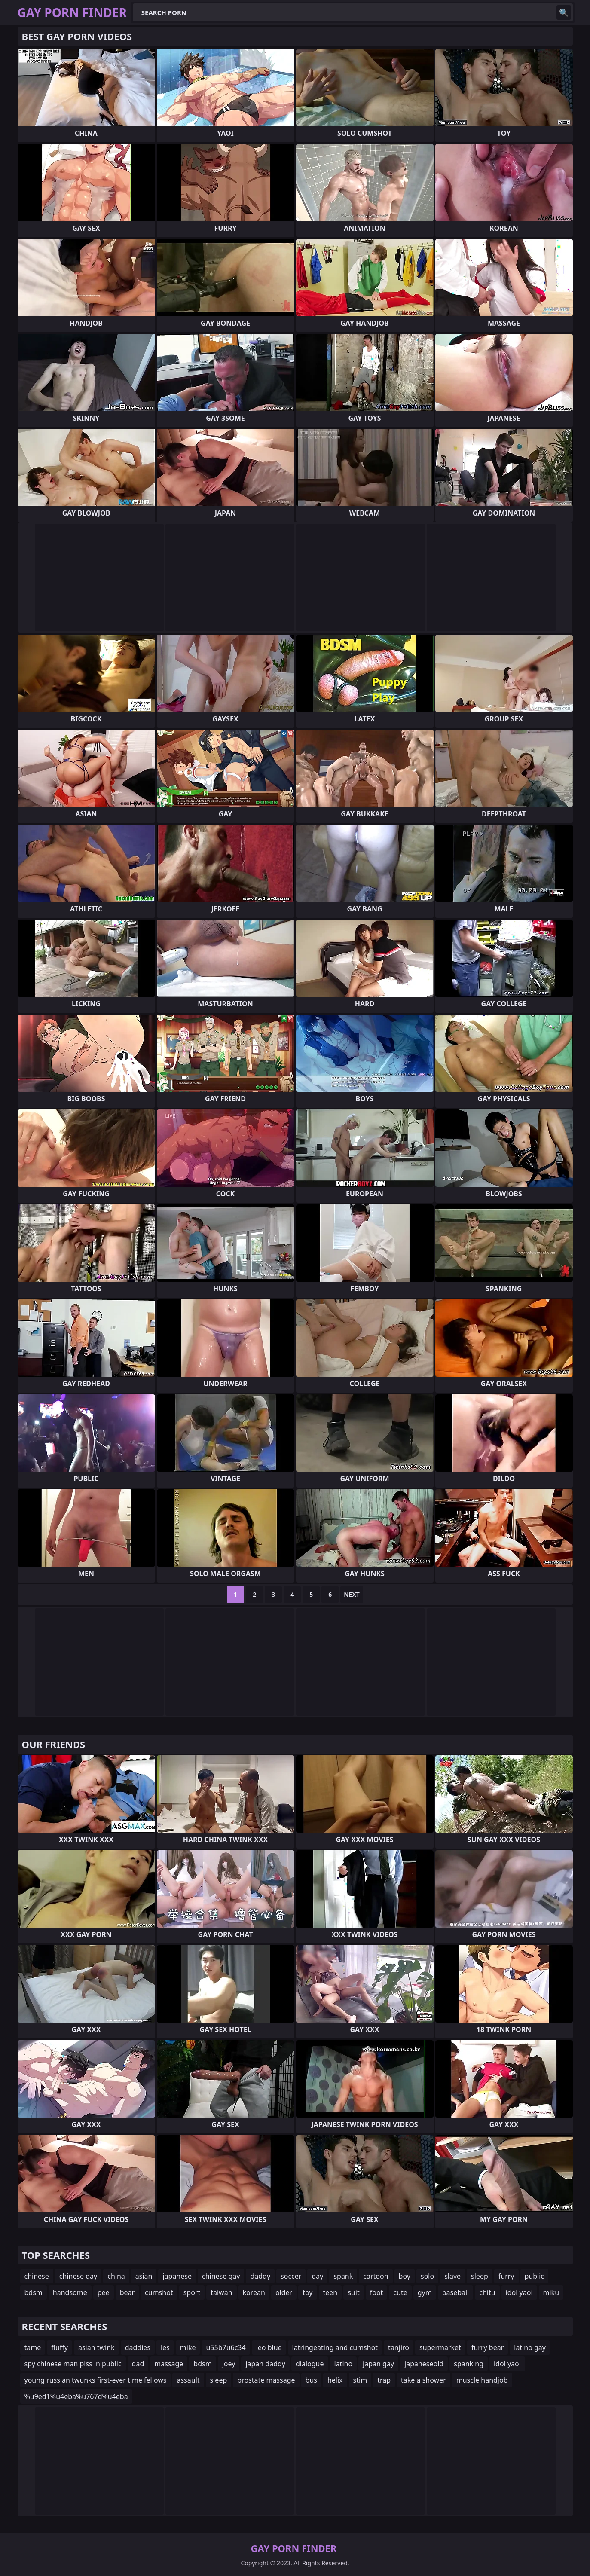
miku (551, 2292)
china (116, 2276)
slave (452, 2276)
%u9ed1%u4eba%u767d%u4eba (76, 2396)
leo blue (269, 2347)
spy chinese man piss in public (73, 2363)
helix (335, 2380)
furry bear (487, 2347)
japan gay (378, 2363)
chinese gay (78, 2276)
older (283, 2292)
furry (506, 2276)
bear (127, 2292)
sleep (479, 2276)
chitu (487, 2292)
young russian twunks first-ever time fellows (95, 2380)
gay (317, 2276)
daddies (137, 2347)
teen (330, 2292)
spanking (468, 2363)
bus (311, 2380)
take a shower (423, 2380)
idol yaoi (519, 2292)
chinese (36, 2276)
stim (360, 2380)
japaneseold (423, 2363)
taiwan (221, 2292)
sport (192, 2292)
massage (168, 2363)
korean (254, 2292)
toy (307, 2292)
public (534, 2276)
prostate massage (266, 2380)
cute (400, 2292)
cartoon (375, 2276)
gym (425, 2292)
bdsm (33, 2292)
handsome (70, 2292)
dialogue (310, 2363)
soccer (291, 2276)
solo (427, 2276)
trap (384, 2380)
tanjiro (398, 2347)
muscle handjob (482, 2380)
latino (343, 2363)
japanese (177, 2276)
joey (228, 2363)
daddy (260, 2276)
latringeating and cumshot (335, 2347)
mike (188, 2347)
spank (343, 2276)
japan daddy (265, 2363)
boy (404, 2276)
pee (104, 2292)
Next (352, 1594)
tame (32, 2347)
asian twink (96, 2347)
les (165, 2347)
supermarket (440, 2347)
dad (138, 2363)
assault (188, 2380)
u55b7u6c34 (225, 2347)
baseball (455, 2292)
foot (376, 2292)
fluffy (59, 2347)
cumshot (159, 2292)
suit (353, 2292)
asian (144, 2276)
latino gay (530, 2347)
